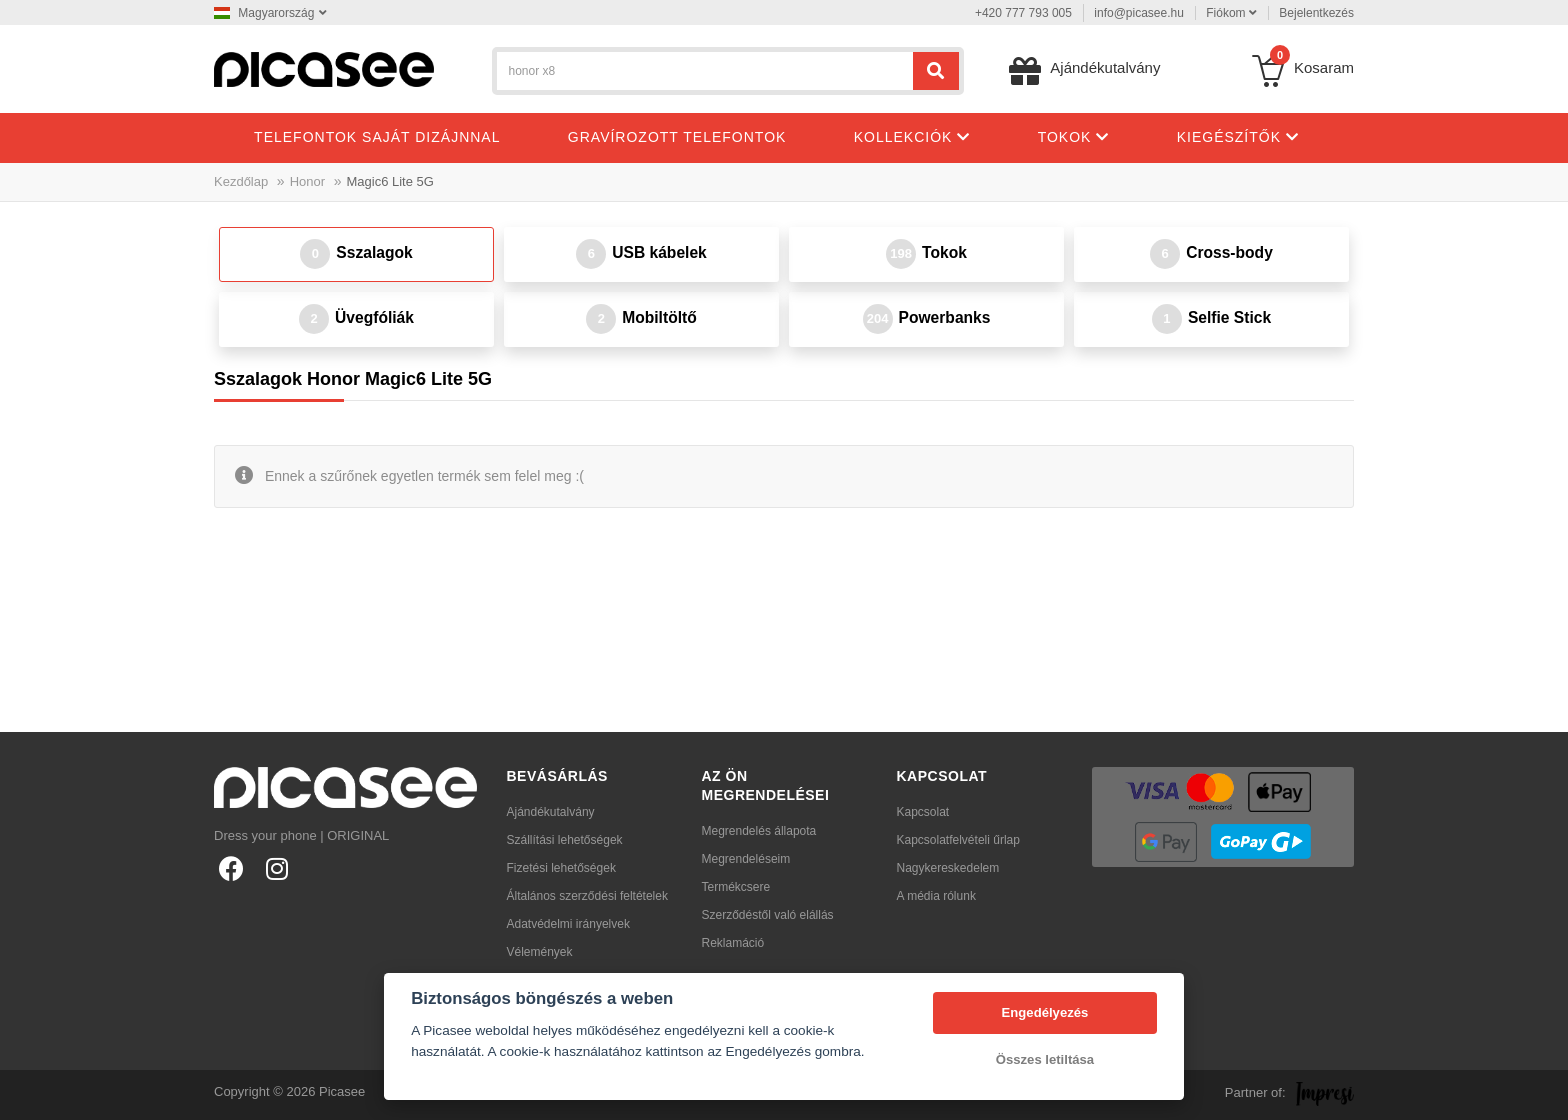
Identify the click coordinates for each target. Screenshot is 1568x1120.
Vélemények (540, 952)
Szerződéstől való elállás (768, 915)
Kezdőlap (241, 181)
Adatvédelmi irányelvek (568, 924)
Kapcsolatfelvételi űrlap (958, 840)
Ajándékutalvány (551, 812)
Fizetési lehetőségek (561, 868)
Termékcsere (736, 887)
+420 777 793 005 (1023, 13)
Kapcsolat (923, 812)
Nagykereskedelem (948, 868)
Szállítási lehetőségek (565, 840)
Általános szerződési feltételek (587, 896)
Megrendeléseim (746, 859)
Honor (307, 181)
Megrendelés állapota (759, 831)
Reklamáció (733, 943)
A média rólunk (936, 896)
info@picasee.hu (1139, 13)
